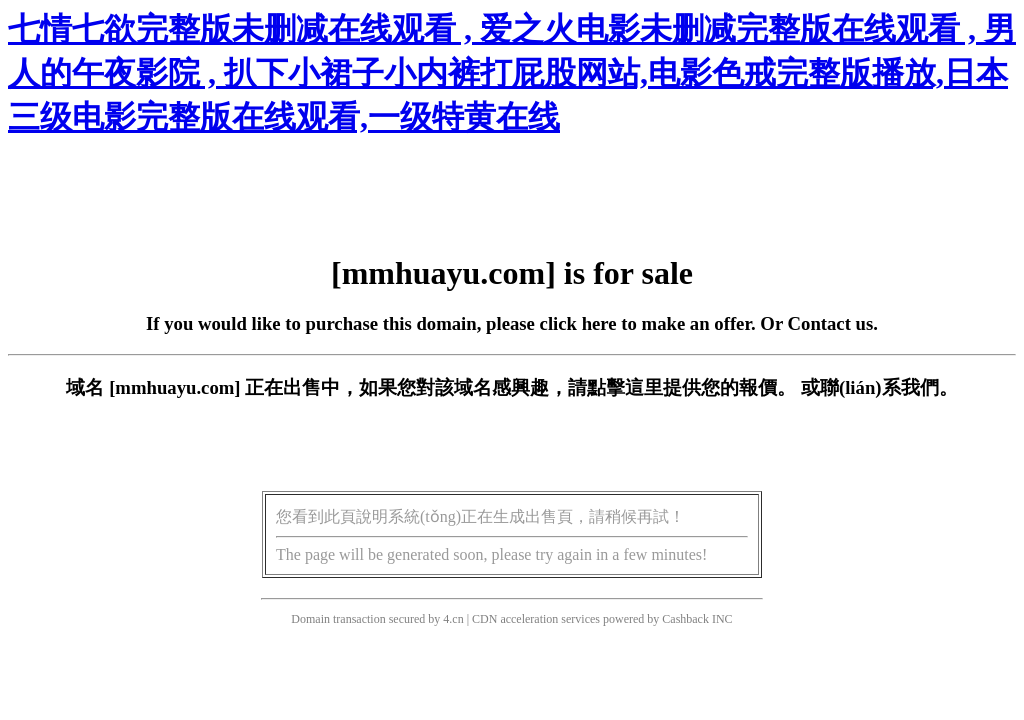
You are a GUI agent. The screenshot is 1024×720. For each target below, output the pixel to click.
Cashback (685, 619)
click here (578, 323)
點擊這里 (625, 387)
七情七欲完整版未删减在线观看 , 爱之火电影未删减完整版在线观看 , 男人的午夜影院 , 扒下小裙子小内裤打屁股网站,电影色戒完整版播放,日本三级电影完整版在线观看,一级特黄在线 (512, 73)
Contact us (831, 323)
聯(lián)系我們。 (889, 387)
